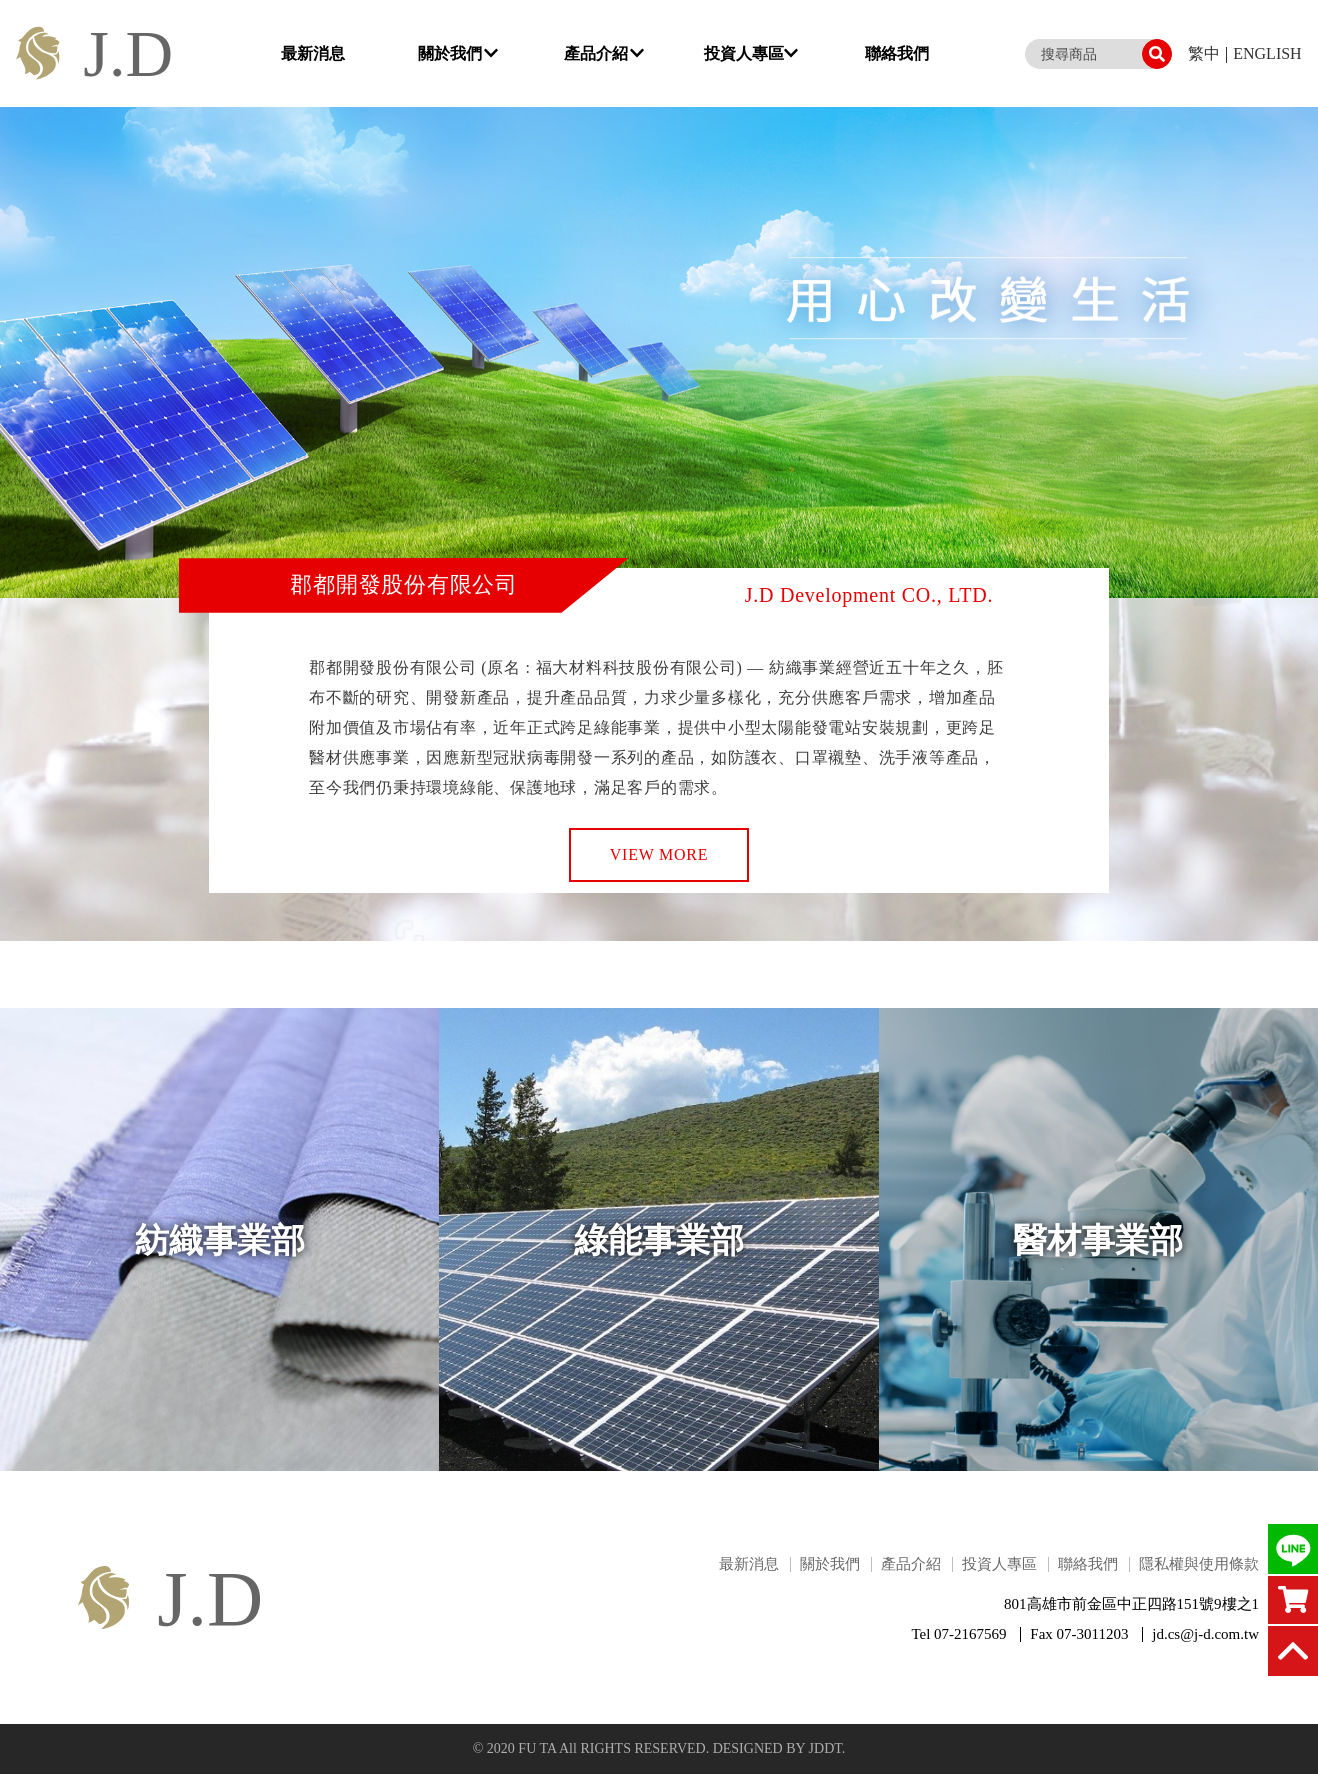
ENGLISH (1267, 54)
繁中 (1204, 54)
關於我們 (458, 53)
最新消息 (313, 53)
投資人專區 (751, 53)
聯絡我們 (897, 53)
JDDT (825, 1748)
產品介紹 (604, 53)
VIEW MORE (659, 854)
